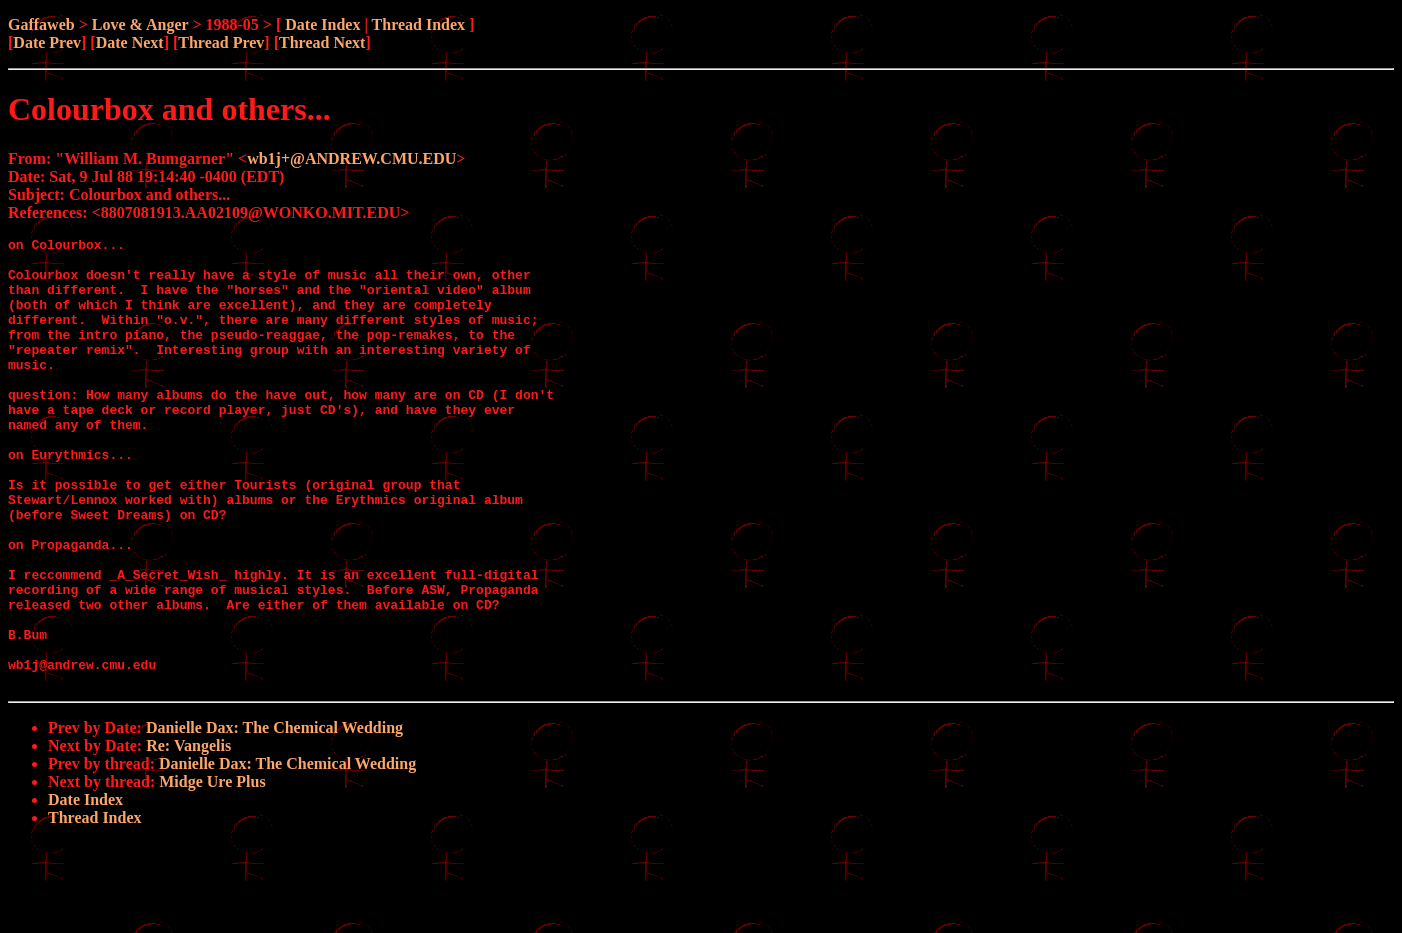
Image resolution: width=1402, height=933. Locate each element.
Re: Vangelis (188, 835)
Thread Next (322, 42)
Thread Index (419, 24)
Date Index (322, 24)
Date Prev (47, 42)
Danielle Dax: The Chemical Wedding (274, 817)
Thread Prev (221, 42)
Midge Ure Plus (212, 871)
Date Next (130, 42)
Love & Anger (140, 24)
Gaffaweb (41, 24)
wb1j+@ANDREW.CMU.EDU (351, 158)
